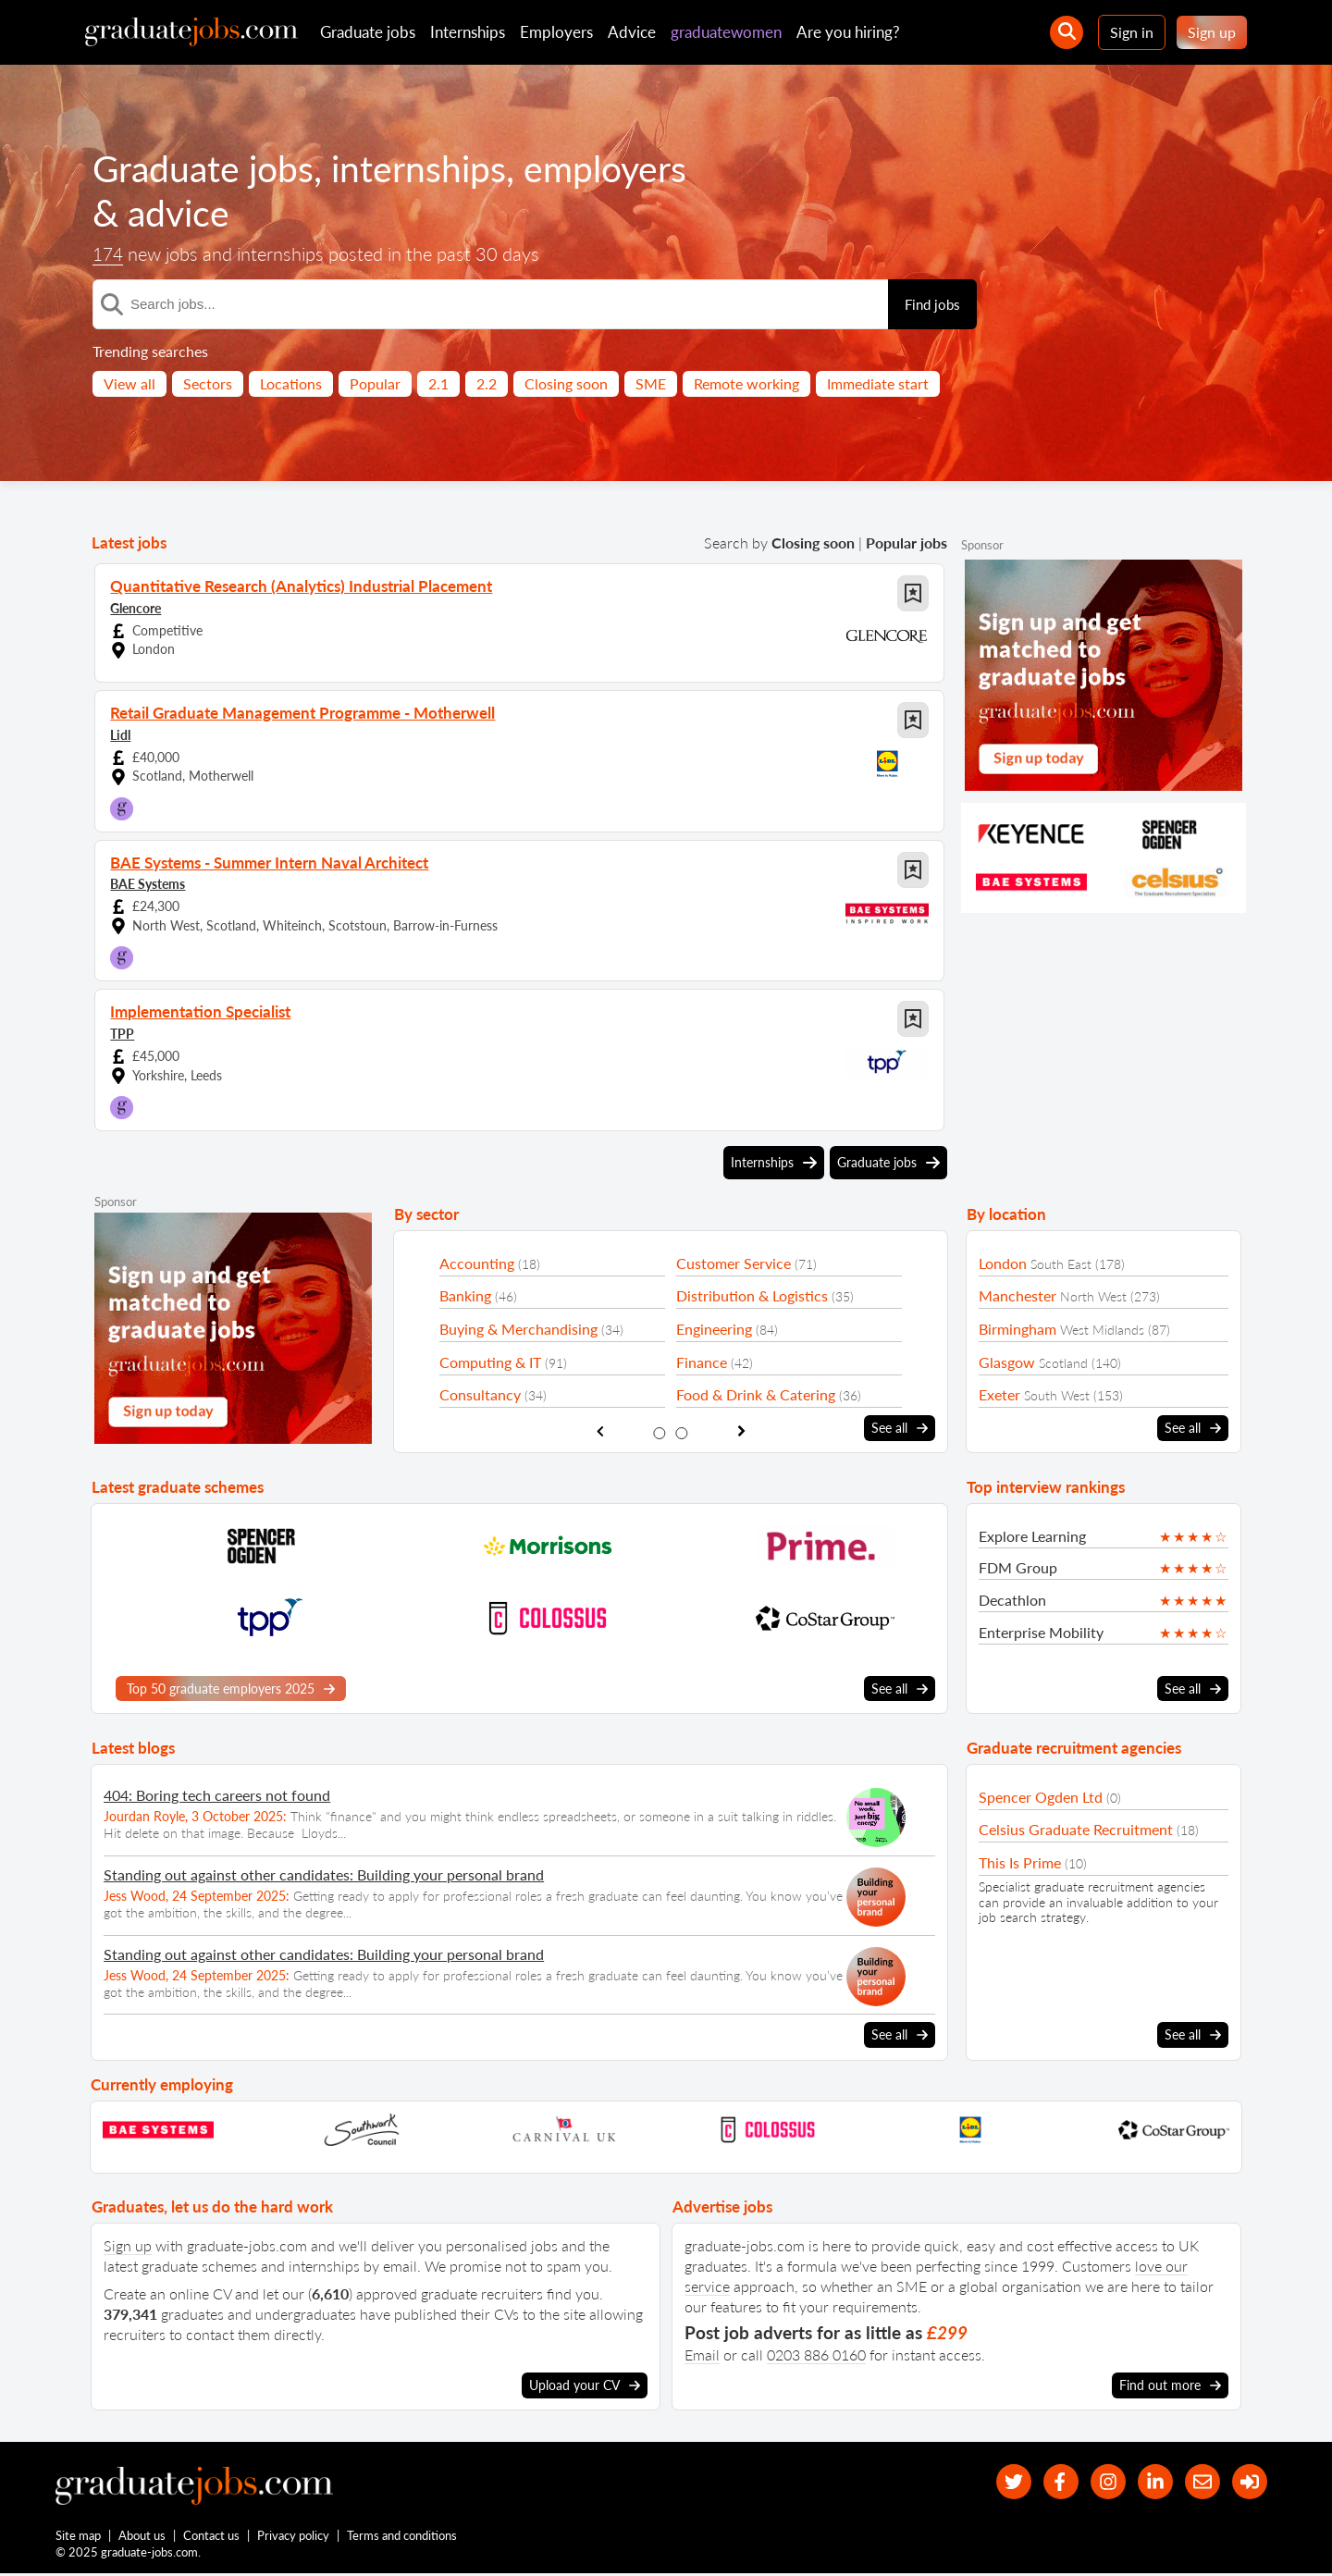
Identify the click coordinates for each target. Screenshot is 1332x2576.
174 (109, 254)
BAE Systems (147, 883)
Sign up (1212, 32)
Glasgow (1007, 1362)
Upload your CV (584, 2384)
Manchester (1017, 1295)
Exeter (999, 1394)
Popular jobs (906, 542)
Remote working (746, 383)
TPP (122, 1033)
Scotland (1063, 1363)
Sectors (207, 383)
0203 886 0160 (816, 2353)
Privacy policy (294, 2537)
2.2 (486, 383)
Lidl (120, 734)
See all (899, 1428)
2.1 (438, 383)
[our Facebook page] (1049, 2482)
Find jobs (932, 304)
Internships (467, 32)
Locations (291, 383)
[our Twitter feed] (999, 2482)
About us (142, 2537)
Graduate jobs (367, 32)
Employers (556, 32)
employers (615, 168)
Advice (632, 32)
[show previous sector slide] (599, 1431)
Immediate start (878, 383)
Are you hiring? (848, 32)
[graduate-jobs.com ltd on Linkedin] (1149, 2482)
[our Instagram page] (1099, 2482)
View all (129, 383)
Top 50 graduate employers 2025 (231, 1688)
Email (702, 2353)
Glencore (135, 607)
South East (1061, 1264)
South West (1057, 1395)
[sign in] (1248, 2482)
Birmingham (1017, 1328)
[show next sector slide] (741, 1431)
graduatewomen (726, 32)
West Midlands (1102, 1329)
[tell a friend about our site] (1198, 2482)
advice (180, 213)
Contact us (212, 2537)
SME (650, 383)
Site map (78, 2537)
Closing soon (566, 383)
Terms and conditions (403, 2537)
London (1003, 1263)
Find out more (1170, 2384)
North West (1093, 1296)
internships (425, 168)
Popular (375, 383)
